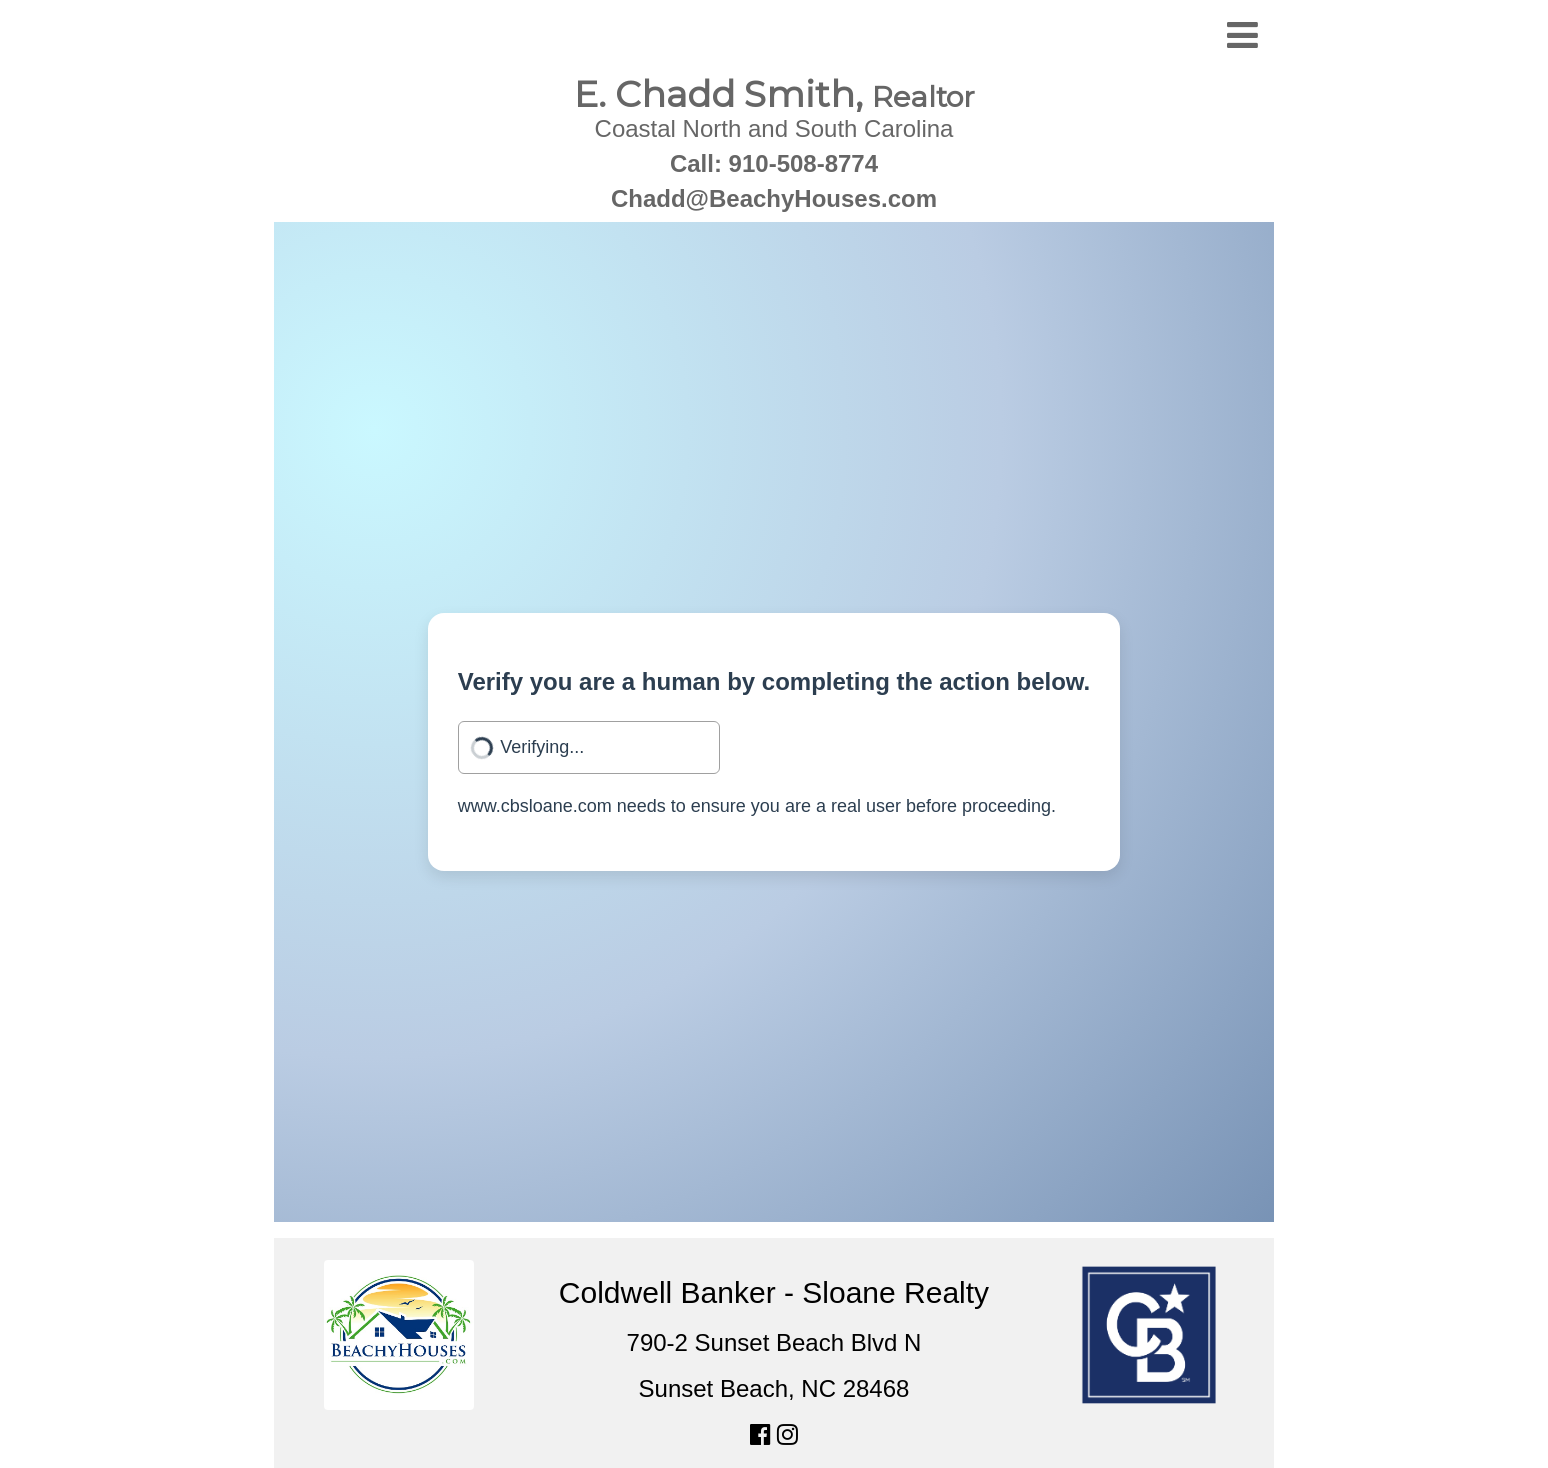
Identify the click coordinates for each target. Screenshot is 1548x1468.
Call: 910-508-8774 (774, 163)
